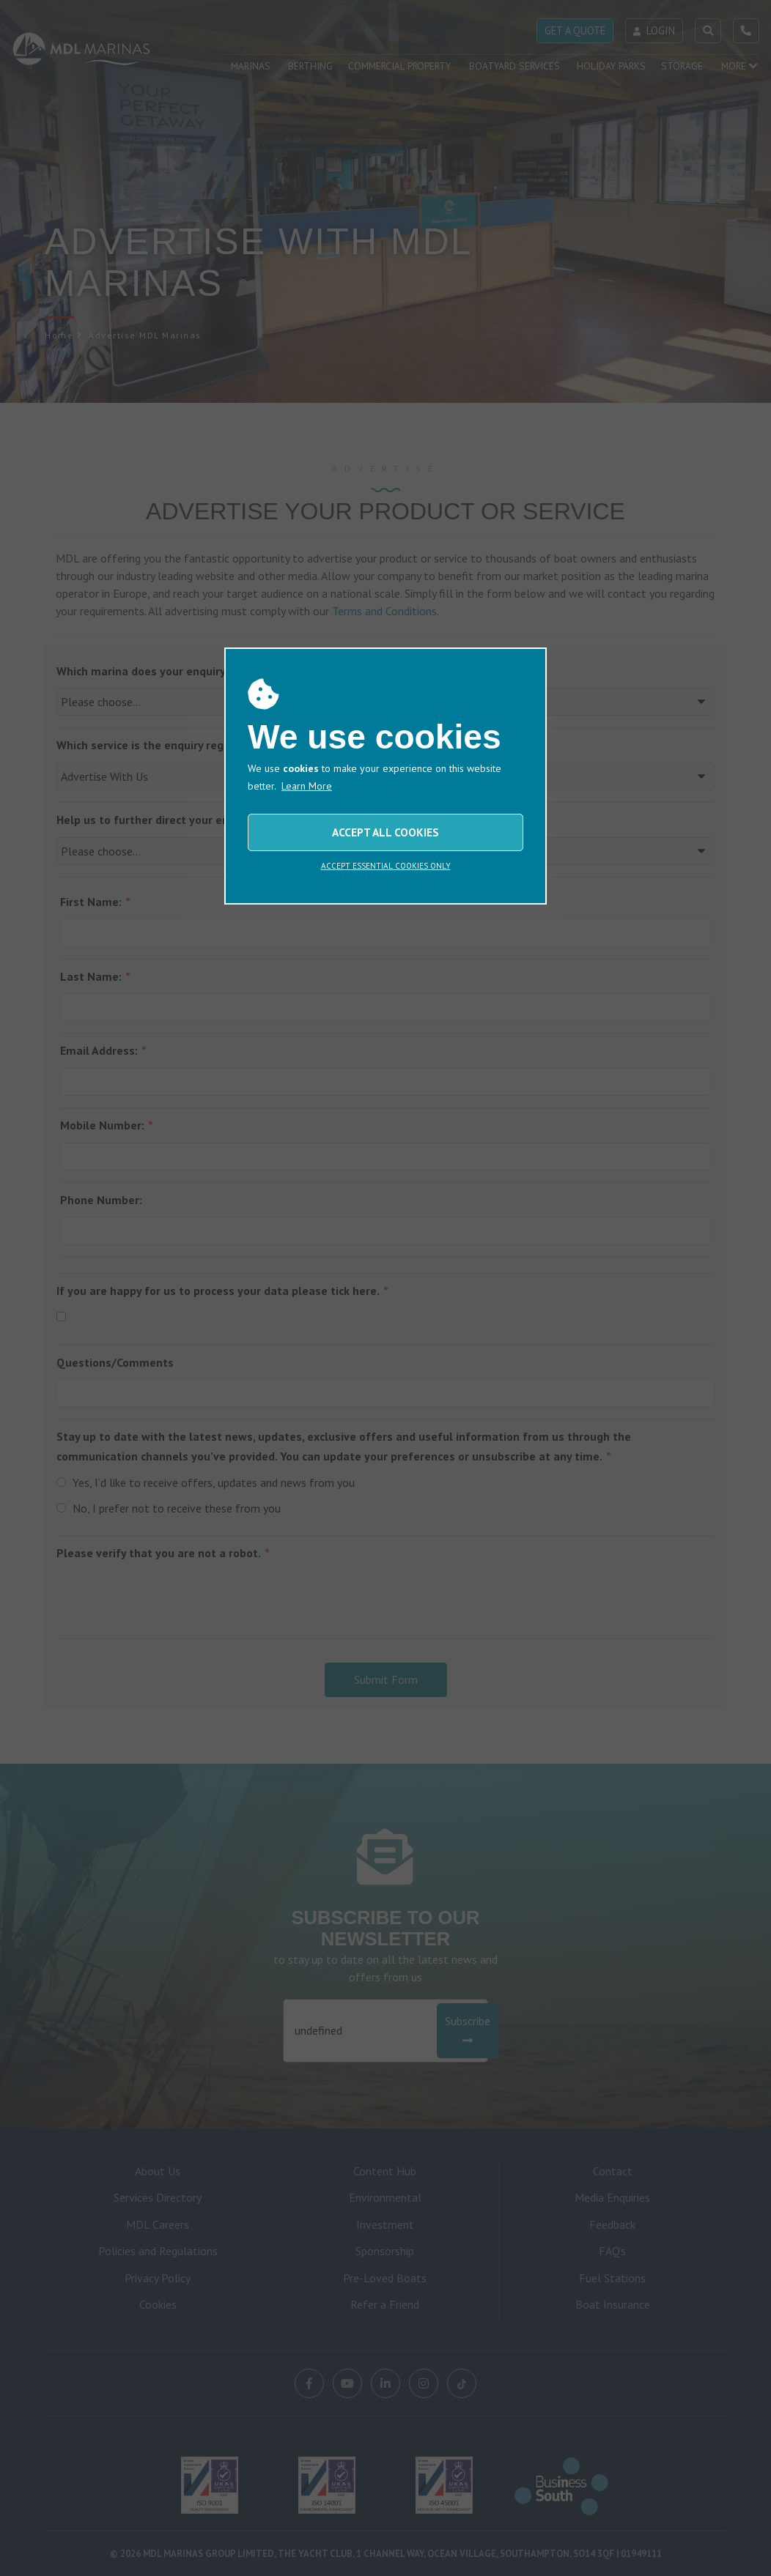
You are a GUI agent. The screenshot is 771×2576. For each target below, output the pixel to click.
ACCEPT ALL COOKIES (385, 832)
